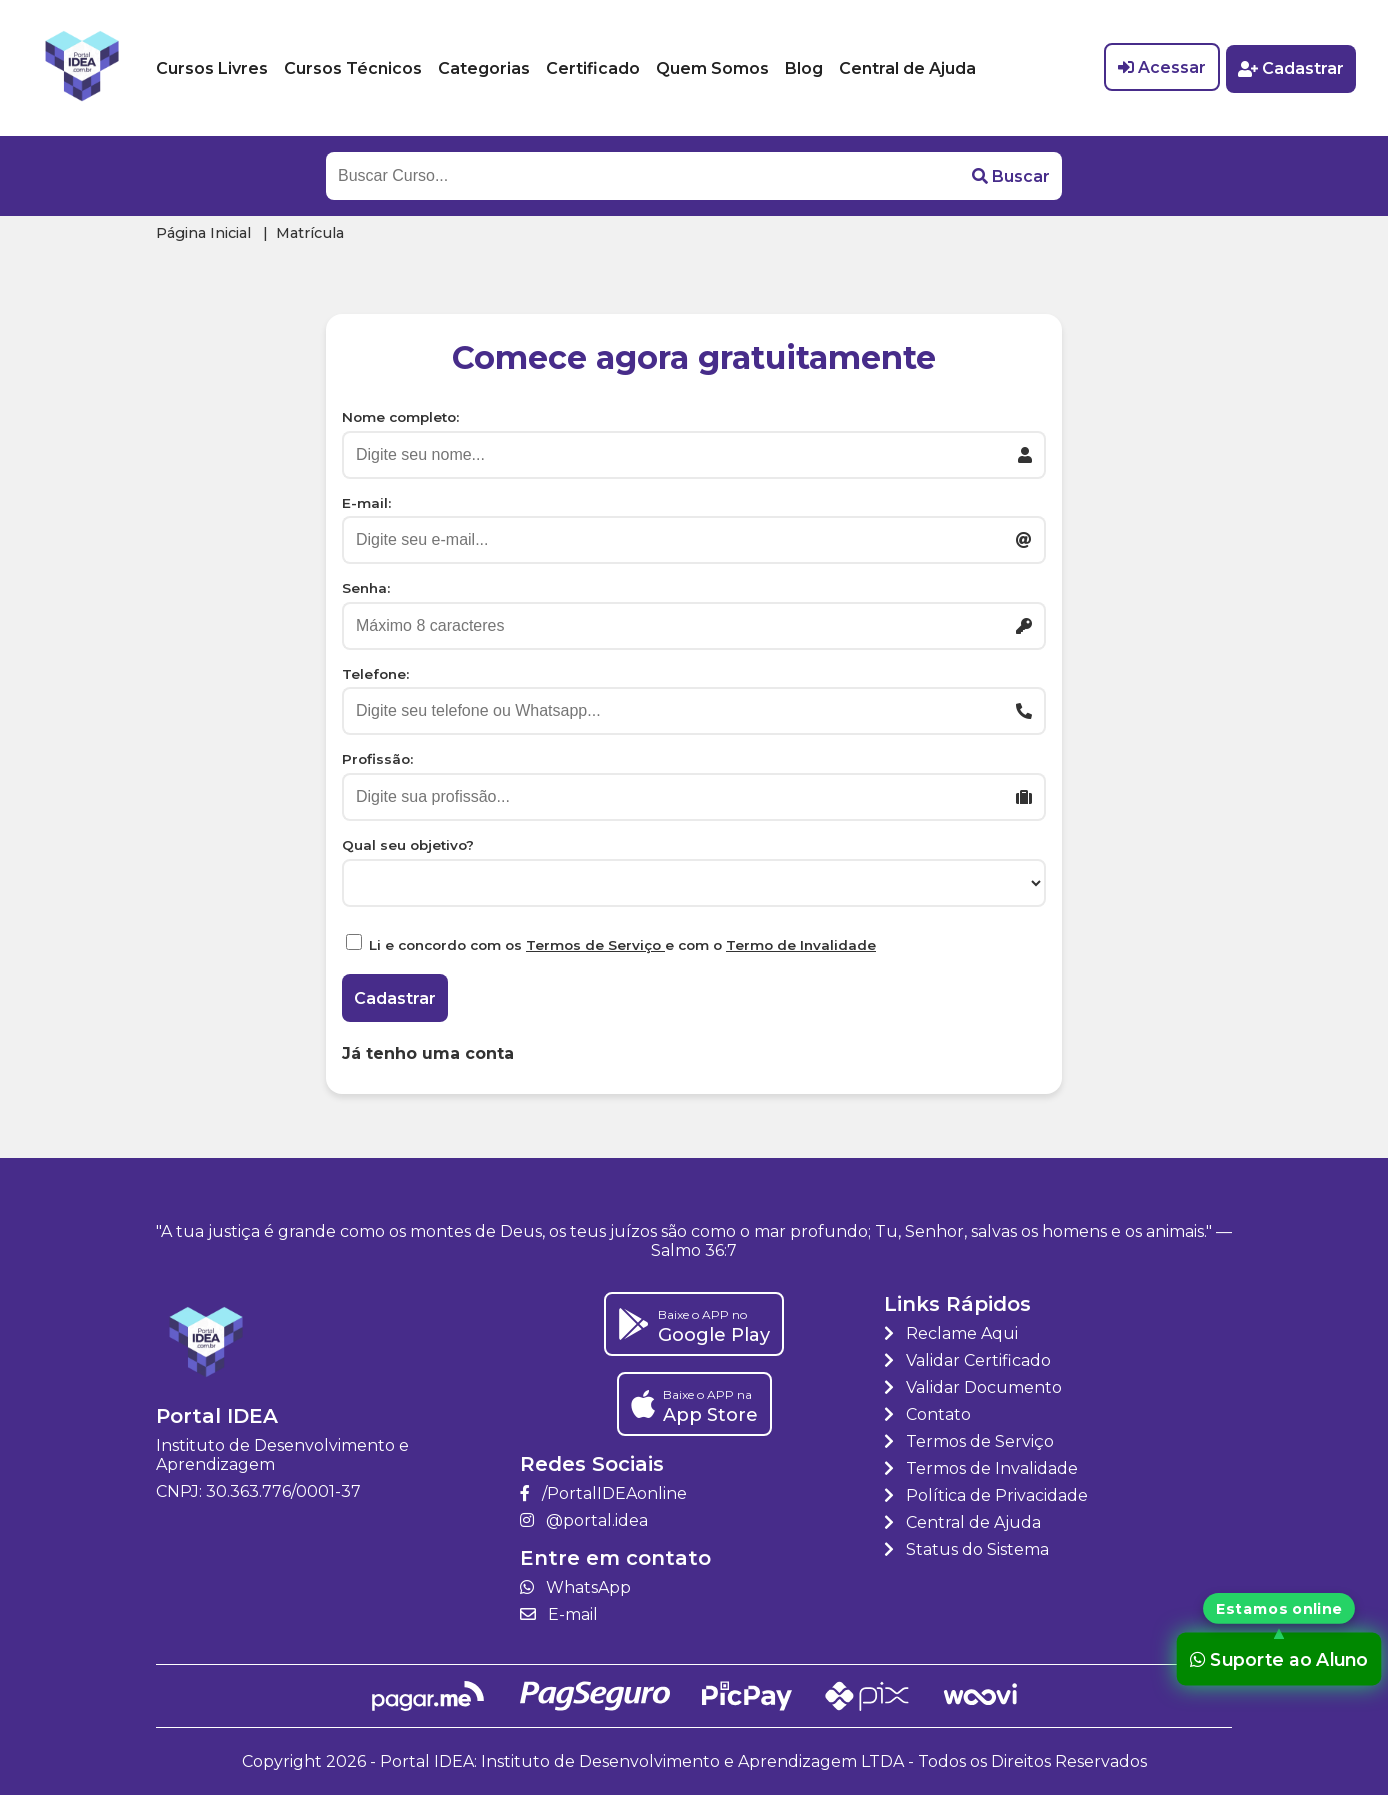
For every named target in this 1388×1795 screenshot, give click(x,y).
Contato (927, 1414)
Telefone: (375, 674)
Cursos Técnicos (353, 68)
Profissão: (377, 759)
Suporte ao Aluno (1279, 1659)
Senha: (366, 588)
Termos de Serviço (595, 945)
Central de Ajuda (907, 68)
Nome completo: (400, 417)
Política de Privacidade (986, 1495)
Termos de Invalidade (981, 1468)
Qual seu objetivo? (408, 845)
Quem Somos (712, 68)
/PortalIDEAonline (603, 1493)
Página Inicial (203, 233)
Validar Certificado (967, 1360)
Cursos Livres (212, 68)
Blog (804, 68)
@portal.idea (584, 1520)
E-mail (559, 1614)
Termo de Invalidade (801, 945)
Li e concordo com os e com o (622, 945)
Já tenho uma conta (428, 1053)
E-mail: (366, 503)
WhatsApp (575, 1587)
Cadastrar (1291, 68)
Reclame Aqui (951, 1333)
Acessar (1160, 68)
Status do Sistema (966, 1549)
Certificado (593, 68)
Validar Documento (973, 1387)
